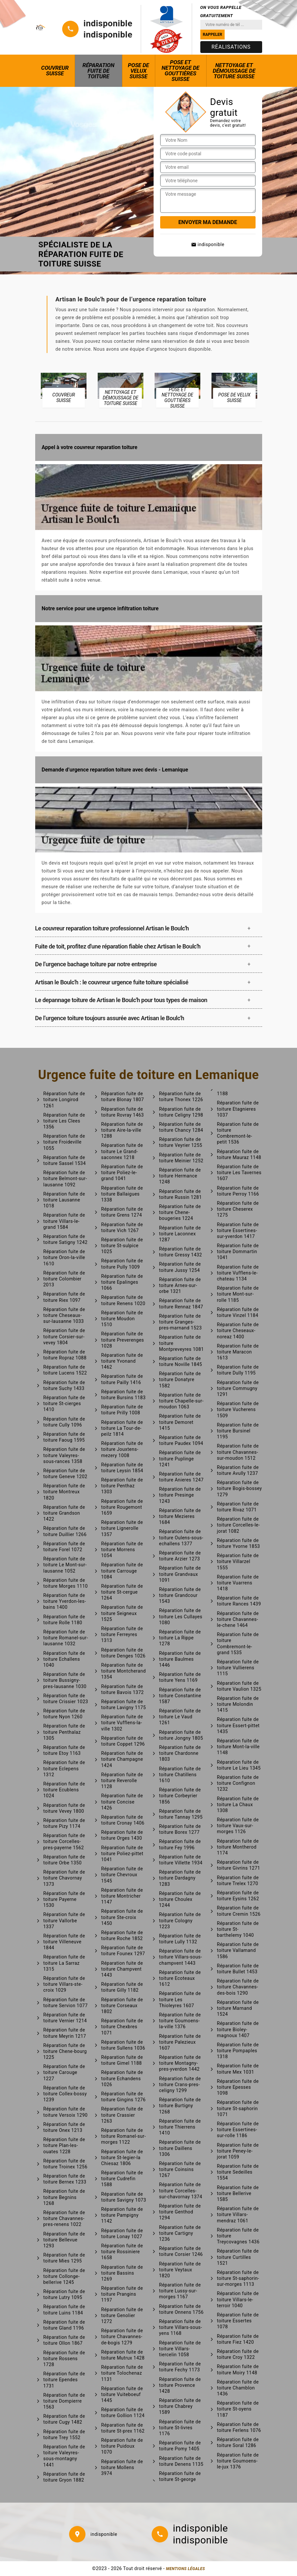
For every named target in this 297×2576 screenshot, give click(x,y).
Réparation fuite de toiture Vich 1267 (122, 1227)
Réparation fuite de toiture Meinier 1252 (181, 1157)
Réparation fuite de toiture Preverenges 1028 (122, 1339)
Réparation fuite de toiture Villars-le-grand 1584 (64, 1220)
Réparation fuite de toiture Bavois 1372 (122, 1689)
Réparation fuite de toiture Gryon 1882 (64, 2477)
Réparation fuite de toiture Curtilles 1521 (238, 2256)
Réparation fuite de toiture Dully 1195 (238, 1370)
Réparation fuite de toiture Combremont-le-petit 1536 (238, 1133)
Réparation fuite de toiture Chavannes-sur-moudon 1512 (238, 1451)
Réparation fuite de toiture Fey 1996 (180, 1844)
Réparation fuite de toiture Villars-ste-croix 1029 (64, 1984)
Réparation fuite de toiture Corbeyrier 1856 (180, 1795)
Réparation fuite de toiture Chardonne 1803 (180, 1753)
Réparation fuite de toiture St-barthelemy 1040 (238, 1929)
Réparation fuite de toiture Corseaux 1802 (122, 2005)
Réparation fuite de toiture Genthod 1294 (180, 2211)
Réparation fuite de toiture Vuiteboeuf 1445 (122, 2394)
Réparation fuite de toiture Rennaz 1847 (181, 1303)
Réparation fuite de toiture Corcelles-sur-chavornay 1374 (180, 2190)
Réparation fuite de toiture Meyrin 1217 (64, 2032)
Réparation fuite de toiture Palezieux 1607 (180, 2042)
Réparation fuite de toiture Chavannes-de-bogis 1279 (122, 2336)
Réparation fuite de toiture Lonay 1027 (122, 2233)
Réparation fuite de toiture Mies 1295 (64, 2257)
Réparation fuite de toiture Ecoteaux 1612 (180, 1978)
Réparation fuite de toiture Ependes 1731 (64, 2379)
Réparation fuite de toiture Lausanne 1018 (64, 1199)
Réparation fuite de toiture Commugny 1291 (238, 1388)
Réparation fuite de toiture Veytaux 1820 (180, 2269)
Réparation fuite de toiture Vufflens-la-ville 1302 (122, 1722)
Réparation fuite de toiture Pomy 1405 (180, 2445)
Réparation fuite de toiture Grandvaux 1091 (180, 1573)
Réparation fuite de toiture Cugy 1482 (64, 2419)
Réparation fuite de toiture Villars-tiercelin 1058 (180, 2348)
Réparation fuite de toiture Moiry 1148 (238, 2369)
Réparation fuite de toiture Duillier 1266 (65, 1531)
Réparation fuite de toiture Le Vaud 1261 (180, 1716)
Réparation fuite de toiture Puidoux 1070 (122, 2446)
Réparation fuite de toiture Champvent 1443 (122, 1969)
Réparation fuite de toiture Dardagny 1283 (180, 1877)
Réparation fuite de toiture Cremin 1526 (239, 1910)
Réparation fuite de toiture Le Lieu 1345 (239, 1765)
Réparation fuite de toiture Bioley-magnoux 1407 (238, 2029)
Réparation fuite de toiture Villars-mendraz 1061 (238, 2214)
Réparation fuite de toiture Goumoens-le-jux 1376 (238, 2460)
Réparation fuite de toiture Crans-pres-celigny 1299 (180, 2084)
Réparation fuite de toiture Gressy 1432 (180, 1251)
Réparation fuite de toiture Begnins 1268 (64, 2197)
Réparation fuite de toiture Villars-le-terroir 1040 (238, 2299)
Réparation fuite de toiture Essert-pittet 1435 (238, 1725)
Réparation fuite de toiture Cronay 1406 (123, 1820)
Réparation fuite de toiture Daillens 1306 (180, 2148)
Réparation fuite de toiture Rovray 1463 (122, 1112)
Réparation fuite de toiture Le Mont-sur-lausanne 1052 (65, 1564)
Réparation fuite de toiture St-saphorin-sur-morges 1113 (238, 2278)
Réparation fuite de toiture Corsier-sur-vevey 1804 (64, 1336)
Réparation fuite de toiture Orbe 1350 (64, 1859)
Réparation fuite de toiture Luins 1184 (64, 2309)
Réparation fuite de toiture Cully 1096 (64, 1421)
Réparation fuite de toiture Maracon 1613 (238, 1351)
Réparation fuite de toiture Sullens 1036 (123, 2045)
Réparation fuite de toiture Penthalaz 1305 (64, 1731)
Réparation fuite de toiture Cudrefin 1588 (122, 2178)
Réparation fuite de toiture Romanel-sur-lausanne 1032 (65, 1637)
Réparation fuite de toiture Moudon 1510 (122, 1318)
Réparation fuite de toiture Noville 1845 (180, 1361)
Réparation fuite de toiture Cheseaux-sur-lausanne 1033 (64, 1315)
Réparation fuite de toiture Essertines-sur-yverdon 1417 (238, 1230)
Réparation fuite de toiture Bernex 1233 (65, 2179)
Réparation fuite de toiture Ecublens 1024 (64, 1789)
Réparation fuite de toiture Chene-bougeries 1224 (180, 1212)
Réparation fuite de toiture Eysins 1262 (238, 1895)
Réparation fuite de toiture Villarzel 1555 (238, 1561)
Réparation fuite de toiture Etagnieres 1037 (238, 1108)
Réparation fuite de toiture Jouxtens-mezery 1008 (122, 1449)
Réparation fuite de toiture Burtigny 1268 (180, 2105)
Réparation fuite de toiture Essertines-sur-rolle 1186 (238, 2129)
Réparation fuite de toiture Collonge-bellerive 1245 (64, 2276)
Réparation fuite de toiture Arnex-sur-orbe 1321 (180, 1285)
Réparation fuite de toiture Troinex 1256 (65, 2163)
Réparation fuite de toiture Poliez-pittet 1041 (122, 1853)
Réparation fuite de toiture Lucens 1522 (65, 1370)
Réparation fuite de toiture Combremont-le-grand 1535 (238, 1643)
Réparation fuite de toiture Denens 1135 (181, 2461)
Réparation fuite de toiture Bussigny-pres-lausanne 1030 (65, 1680)
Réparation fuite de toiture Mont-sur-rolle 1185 (238, 1293)
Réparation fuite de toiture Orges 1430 (122, 1835)
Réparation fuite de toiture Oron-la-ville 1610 (64, 1257)
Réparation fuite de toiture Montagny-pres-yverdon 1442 (180, 2063)
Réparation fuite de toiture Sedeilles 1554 (238, 2172)
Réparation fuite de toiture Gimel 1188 (122, 2060)
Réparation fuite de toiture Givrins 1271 (238, 1865)
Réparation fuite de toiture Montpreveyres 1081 (181, 1342)
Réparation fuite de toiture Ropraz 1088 (65, 1354)
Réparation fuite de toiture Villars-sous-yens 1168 (180, 2327)
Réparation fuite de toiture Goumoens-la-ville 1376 (180, 2020)
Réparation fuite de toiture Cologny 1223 (180, 1920)
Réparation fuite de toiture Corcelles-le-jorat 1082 (238, 1524)
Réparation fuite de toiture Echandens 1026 (122, 2078)
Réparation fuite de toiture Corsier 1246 (181, 2251)
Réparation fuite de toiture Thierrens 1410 (180, 2126)
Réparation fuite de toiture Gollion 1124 (123, 2412)
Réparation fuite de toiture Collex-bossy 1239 (65, 2093)
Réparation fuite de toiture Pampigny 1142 (122, 2215)
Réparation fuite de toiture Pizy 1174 (64, 1823)
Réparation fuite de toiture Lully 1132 (180, 1938)
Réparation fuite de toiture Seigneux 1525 (122, 1613)
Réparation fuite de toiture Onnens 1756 (181, 2309)
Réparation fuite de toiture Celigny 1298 (181, 1112)
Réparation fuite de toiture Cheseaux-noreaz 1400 (238, 1330)
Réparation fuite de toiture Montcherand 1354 (123, 1670)
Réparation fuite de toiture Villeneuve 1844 (64, 1941)
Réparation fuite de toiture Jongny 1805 (181, 1735)
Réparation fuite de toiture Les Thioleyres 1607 (180, 1999)
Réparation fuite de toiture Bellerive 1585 (238, 2193)
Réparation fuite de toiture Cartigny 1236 (180, 2233)
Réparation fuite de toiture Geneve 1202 (65, 1473)
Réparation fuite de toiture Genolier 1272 (122, 2315)
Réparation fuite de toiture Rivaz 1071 (238, 1506)
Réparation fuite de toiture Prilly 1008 (122, 1409)
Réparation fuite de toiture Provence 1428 (180, 2385)
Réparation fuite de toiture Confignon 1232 (238, 1783)
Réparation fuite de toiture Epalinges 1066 (122, 1282)
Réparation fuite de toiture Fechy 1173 (180, 2366)
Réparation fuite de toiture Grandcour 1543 (180, 1595)
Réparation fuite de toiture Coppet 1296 (123, 1741)
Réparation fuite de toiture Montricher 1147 (122, 1896)
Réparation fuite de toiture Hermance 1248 (180, 1175)
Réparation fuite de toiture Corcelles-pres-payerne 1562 (64, 1841)
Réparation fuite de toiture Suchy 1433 (64, 1385)
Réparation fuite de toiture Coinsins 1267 (180, 2169)
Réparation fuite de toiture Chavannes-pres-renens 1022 (64, 2218)
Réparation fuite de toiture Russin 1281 (180, 1194)
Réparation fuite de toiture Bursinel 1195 (238, 1430)
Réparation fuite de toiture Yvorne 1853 (238, 1543)
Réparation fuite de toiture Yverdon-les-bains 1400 (64, 1601)
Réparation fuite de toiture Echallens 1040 (64, 1659)
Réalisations (231, 47)
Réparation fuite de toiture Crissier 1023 (65, 1698)
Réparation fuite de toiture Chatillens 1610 (180, 1774)
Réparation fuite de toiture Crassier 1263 (122, 2114)
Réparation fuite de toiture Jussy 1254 (180, 1267)
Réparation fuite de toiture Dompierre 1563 (64, 2401)
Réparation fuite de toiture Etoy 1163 (64, 1750)
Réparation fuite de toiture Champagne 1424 (122, 1759)
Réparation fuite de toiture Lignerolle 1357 (122, 1528)
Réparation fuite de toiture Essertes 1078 (238, 2320)
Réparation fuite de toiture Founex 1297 (123, 1950)
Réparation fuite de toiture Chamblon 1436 (238, 2387)
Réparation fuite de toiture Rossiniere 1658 (122, 2251)
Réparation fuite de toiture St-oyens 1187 (238, 2408)
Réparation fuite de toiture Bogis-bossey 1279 (239, 1488)
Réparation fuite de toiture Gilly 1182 (122, 1987)
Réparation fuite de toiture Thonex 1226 (181, 1096)
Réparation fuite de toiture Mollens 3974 (122, 2467)
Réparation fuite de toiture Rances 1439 (239, 1600)
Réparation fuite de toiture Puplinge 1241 (180, 1458)
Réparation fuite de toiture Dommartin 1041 (238, 1251)
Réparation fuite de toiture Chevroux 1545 (122, 1874)
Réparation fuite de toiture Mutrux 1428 (123, 2355)
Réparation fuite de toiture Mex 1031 (238, 2068)
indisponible (108, 23)
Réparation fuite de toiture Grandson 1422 (64, 1513)
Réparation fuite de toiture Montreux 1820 (64, 1491)
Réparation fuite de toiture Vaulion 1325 (239, 1686)
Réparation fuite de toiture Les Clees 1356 (64, 1120)
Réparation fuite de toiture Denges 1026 (123, 1652)
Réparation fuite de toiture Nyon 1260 (64, 1713)
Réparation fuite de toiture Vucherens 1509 (238, 1409)
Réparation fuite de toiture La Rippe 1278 (180, 1637)
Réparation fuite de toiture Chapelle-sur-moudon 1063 (181, 1400)
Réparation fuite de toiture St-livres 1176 (180, 2427)
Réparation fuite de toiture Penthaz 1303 (122, 1485)
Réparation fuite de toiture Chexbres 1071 (122, 2026)
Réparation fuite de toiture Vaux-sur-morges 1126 (238, 1825)
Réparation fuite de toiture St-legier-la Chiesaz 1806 (122, 2157)
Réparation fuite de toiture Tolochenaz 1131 (122, 2373)
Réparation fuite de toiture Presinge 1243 (180, 1494)
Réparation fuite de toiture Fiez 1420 (238, 2339)
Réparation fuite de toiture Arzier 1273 (180, 1555)
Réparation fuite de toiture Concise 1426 (122, 1801)
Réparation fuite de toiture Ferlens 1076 (239, 2427)
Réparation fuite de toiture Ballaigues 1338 (122, 1193)
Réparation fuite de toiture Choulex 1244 (180, 1899)
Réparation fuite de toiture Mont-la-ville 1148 (238, 1746)
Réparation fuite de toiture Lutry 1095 (64, 2294)
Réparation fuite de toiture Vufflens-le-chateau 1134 (238, 1272)
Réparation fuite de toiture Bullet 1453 (238, 1968)
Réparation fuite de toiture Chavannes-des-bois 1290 (238, 1986)
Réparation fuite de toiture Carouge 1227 (64, 2072)
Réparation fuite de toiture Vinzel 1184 (238, 1312)
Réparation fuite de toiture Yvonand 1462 (122, 1361)
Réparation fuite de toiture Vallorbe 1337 (64, 1920)
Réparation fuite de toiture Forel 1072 (64, 1546)
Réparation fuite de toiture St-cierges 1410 (64, 1403)
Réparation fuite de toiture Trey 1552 (64, 2434)
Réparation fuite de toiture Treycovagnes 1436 (238, 2235)
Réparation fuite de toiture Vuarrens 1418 (238, 1582)
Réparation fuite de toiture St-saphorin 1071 (238, 2108)
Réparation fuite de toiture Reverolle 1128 (122, 1780)
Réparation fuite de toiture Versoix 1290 (65, 2111)
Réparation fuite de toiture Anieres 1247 (181, 1476)
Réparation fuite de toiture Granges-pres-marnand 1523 (180, 1321)
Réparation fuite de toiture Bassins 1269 (122, 2273)
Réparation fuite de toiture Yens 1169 (180, 1677)
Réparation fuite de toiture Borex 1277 (180, 1829)
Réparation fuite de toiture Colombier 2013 (64, 1278)
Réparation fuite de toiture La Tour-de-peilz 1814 (122, 1428)
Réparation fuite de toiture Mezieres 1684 (180, 1516)
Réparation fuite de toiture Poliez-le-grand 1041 (122, 1172)
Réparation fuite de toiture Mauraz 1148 (239, 1154)
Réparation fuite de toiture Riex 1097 (64, 1296)
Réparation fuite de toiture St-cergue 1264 (122, 1592)
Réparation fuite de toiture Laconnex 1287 (180, 1233)
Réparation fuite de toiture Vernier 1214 (65, 2017)
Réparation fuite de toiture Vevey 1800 (64, 1808)
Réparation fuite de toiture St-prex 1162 (123, 2428)
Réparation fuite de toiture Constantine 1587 (180, 1695)
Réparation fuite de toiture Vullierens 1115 (238, 1667)
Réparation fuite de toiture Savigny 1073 (123, 2197)
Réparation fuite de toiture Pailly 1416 (122, 1379)
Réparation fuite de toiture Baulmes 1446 (180, 1659)
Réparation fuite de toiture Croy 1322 (238, 2354)
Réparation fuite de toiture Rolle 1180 (64, 1619)
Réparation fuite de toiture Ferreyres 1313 (122, 1634)
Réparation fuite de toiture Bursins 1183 (123, 1394)
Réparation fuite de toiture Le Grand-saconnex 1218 (122, 1151)
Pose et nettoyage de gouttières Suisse (180, 70)
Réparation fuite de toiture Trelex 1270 (238, 1880)
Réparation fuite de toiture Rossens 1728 (64, 2358)
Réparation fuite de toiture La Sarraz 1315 (64, 1962)
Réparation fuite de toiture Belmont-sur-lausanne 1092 (65, 1178)
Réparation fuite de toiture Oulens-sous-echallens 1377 (181, 1537)
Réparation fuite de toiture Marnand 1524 (238, 2008)
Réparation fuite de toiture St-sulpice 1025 (122, 1245)
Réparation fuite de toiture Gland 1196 (64, 2325)
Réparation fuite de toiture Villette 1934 (181, 1859)
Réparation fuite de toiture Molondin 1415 (238, 1704)
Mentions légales (185, 2568)
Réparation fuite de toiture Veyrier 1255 (180, 1142)
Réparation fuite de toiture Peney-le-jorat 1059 (238, 2150)
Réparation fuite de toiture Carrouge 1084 (122, 1570)
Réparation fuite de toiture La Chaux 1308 (238, 1804)
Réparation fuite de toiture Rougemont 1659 (122, 1507)
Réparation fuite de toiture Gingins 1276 (123, 2096)
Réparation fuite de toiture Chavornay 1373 (64, 1877)
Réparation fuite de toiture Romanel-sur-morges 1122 (123, 2136)
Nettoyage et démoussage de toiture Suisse (234, 71)
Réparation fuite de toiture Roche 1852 (122, 1935)
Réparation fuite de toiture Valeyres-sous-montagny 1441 (64, 2455)
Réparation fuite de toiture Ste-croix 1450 (122, 1917)
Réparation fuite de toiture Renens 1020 (123, 1300)
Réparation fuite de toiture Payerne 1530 (64, 1899)
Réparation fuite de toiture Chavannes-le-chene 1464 (238, 1619)
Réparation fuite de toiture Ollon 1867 (64, 2340)
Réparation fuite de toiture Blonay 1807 (122, 1096)
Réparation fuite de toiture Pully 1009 (122, 1263)
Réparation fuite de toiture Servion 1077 (65, 2002)
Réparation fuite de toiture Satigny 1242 (65, 1239)
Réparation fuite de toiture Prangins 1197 (122, 2294)
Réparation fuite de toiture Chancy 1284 (181, 1127)
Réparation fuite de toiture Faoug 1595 (64, 1437)
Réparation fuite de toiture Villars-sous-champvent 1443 (180, 1956)
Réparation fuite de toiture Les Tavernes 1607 (239, 1172)
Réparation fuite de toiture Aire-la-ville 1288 (122, 1130)
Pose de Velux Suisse (138, 71)
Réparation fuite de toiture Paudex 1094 (181, 1440)
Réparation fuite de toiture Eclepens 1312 (64, 1768)
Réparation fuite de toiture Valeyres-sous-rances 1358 (64, 1455)
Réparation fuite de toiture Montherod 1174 (238, 1847)
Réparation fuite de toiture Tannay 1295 (181, 1814)
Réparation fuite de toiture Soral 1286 (238, 2442)
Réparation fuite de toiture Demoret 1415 (180, 1421)
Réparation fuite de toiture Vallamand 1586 (238, 1950)
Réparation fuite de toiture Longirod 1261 (64, 1099)
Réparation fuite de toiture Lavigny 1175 (123, 1704)
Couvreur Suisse (55, 70)
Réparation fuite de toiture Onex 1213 (64, 2127)
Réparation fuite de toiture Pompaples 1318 (238, 2050)
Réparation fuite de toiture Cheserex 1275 (238, 1209)
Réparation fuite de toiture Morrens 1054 (122, 1549)
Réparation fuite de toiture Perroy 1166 (238, 1191)
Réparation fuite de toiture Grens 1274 (122, 1212)
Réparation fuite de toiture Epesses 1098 (238, 2087)
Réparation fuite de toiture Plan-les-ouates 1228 (64, 2145)
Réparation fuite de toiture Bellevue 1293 (64, 2239)
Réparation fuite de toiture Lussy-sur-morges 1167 (180, 2290)
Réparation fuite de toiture (98, 71)
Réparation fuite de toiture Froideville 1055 (64, 1141)
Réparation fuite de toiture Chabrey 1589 (180, 2406)
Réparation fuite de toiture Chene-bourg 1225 (65, 2051)
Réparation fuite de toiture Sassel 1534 (64, 1160)
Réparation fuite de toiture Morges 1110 (65, 1583)
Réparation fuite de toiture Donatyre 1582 (180, 1379)
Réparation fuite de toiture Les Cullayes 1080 (181, 1616)
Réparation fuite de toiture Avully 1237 (238, 1470)
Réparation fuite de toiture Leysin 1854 (122, 1467)
